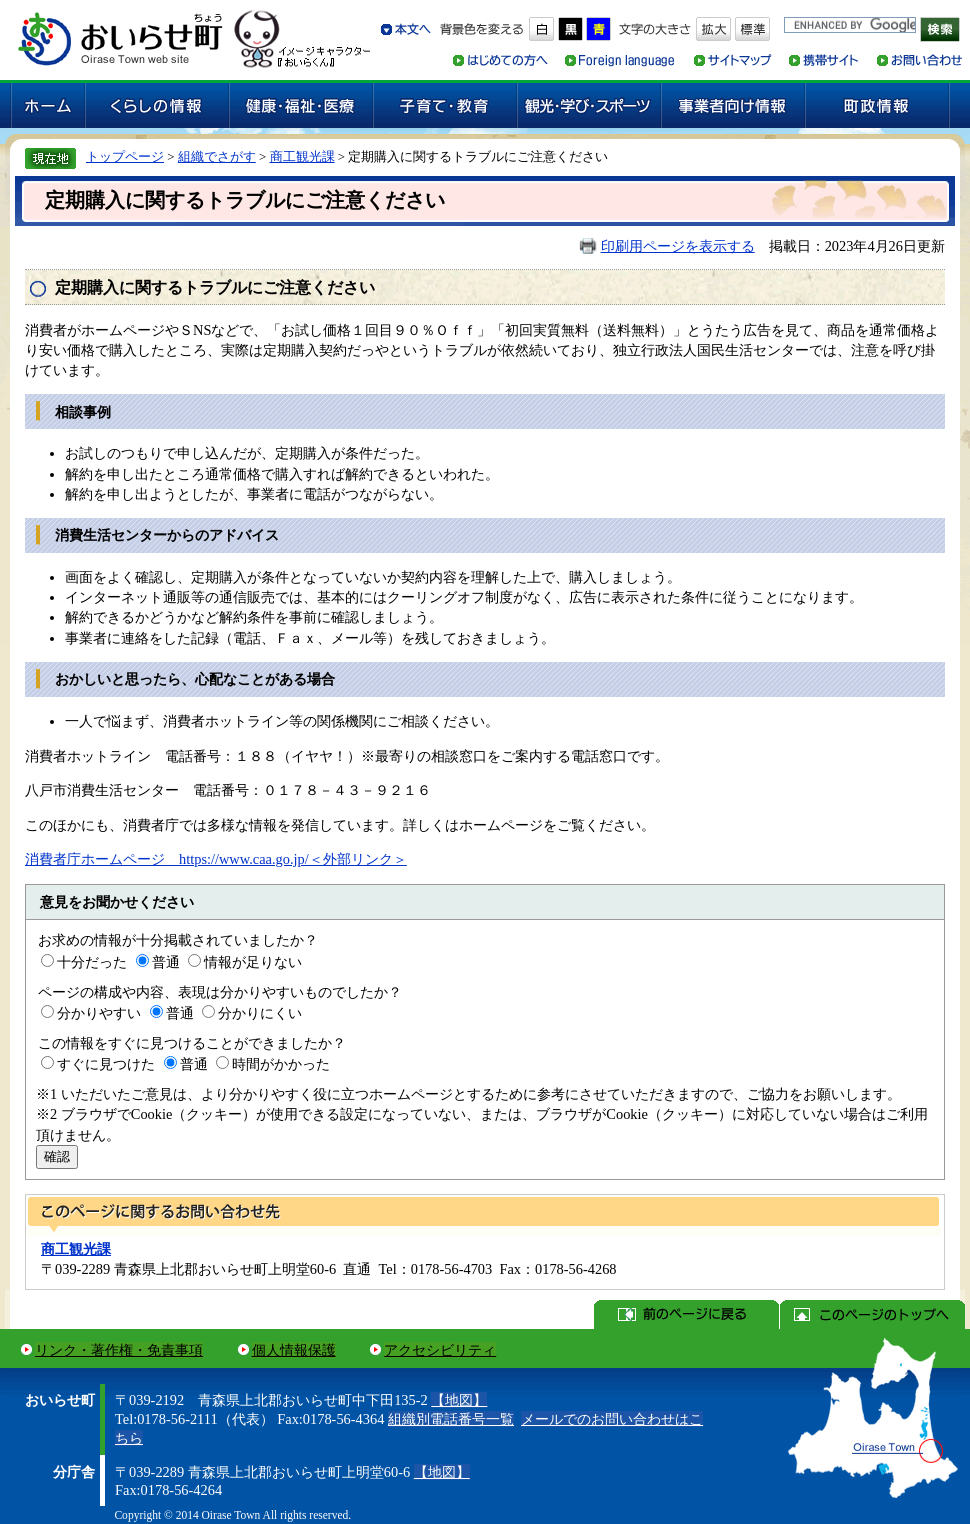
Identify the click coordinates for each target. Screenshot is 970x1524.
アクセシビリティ (440, 1350)
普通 (166, 962)
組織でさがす (217, 156)
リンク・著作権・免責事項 (119, 1350)
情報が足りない (253, 962)
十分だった (92, 962)
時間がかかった (281, 1064)
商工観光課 (302, 156)
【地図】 (459, 1400)
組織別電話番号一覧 (451, 1419)
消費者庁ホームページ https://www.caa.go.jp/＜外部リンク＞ (216, 859)
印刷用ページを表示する (678, 246)
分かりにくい (260, 1013)
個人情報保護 (294, 1350)
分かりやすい (99, 1013)
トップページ (125, 156)
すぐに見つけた (106, 1064)
